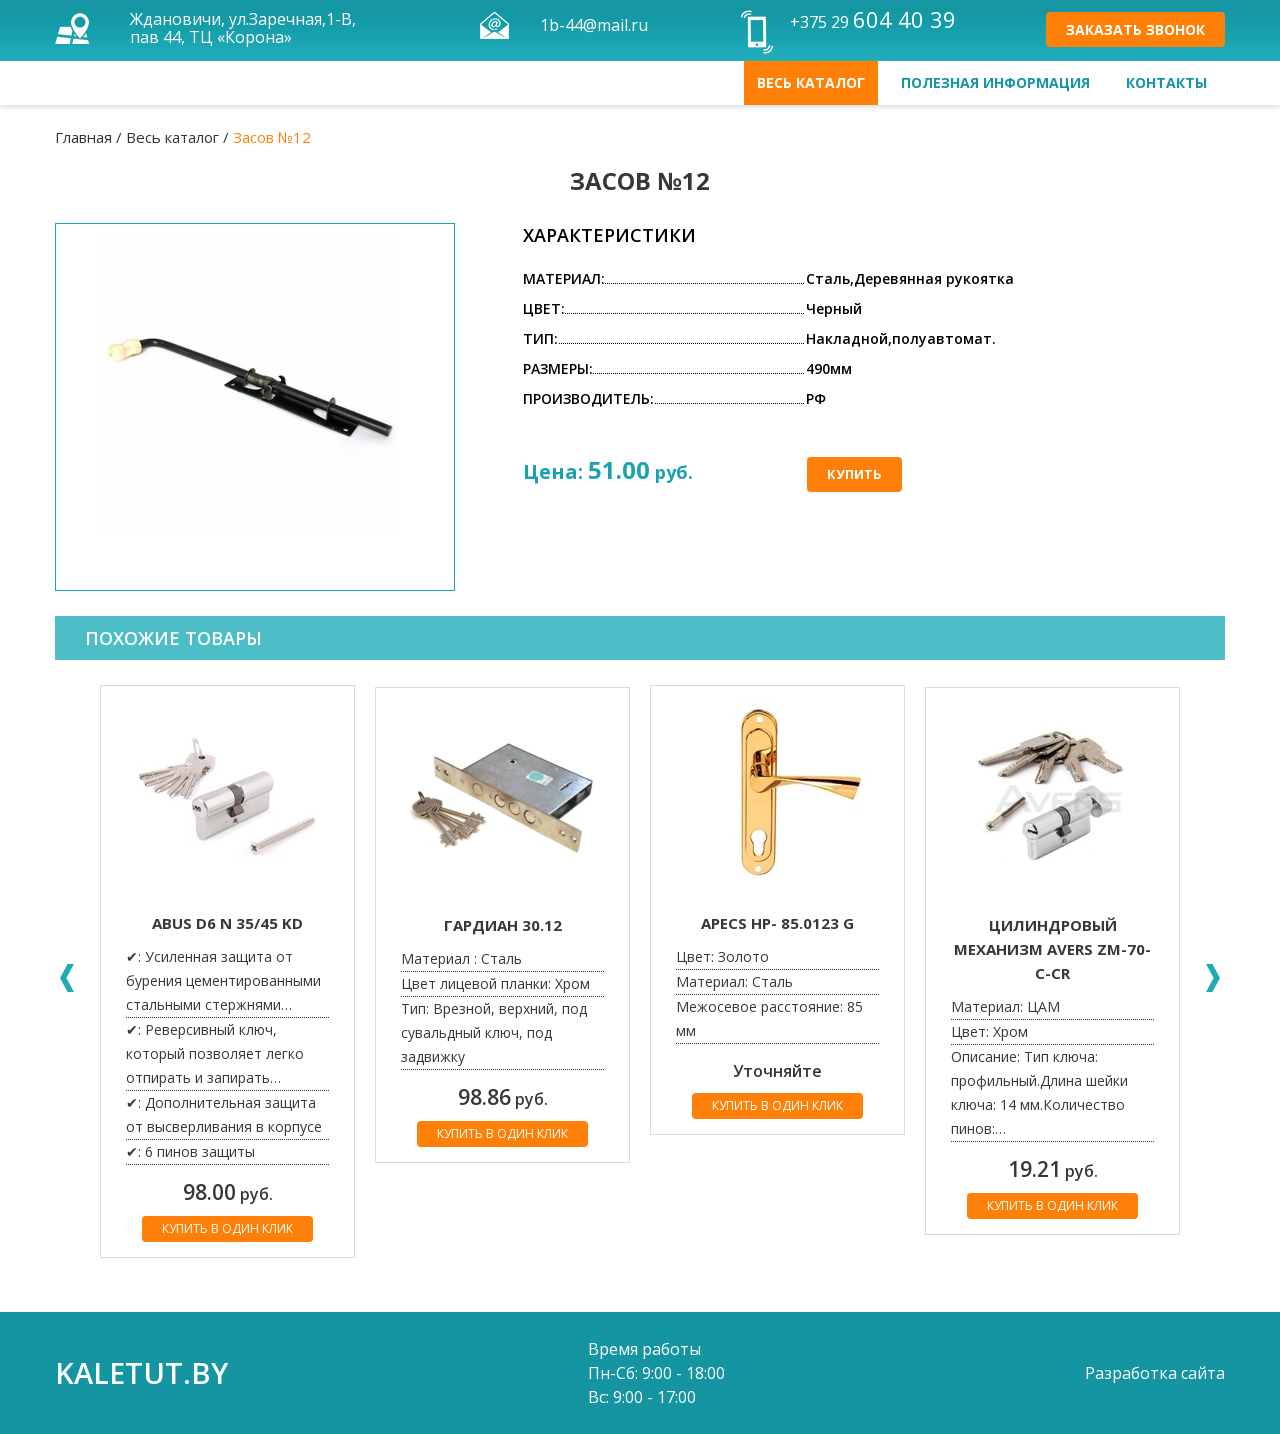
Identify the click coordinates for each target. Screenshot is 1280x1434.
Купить (854, 474)
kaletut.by (141, 1372)
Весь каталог (811, 82)
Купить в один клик (227, 1228)
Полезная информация (995, 82)
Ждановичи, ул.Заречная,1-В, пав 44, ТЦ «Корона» (243, 28)
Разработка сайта (1155, 1373)
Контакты (1166, 82)
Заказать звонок (1135, 29)
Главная (83, 137)
